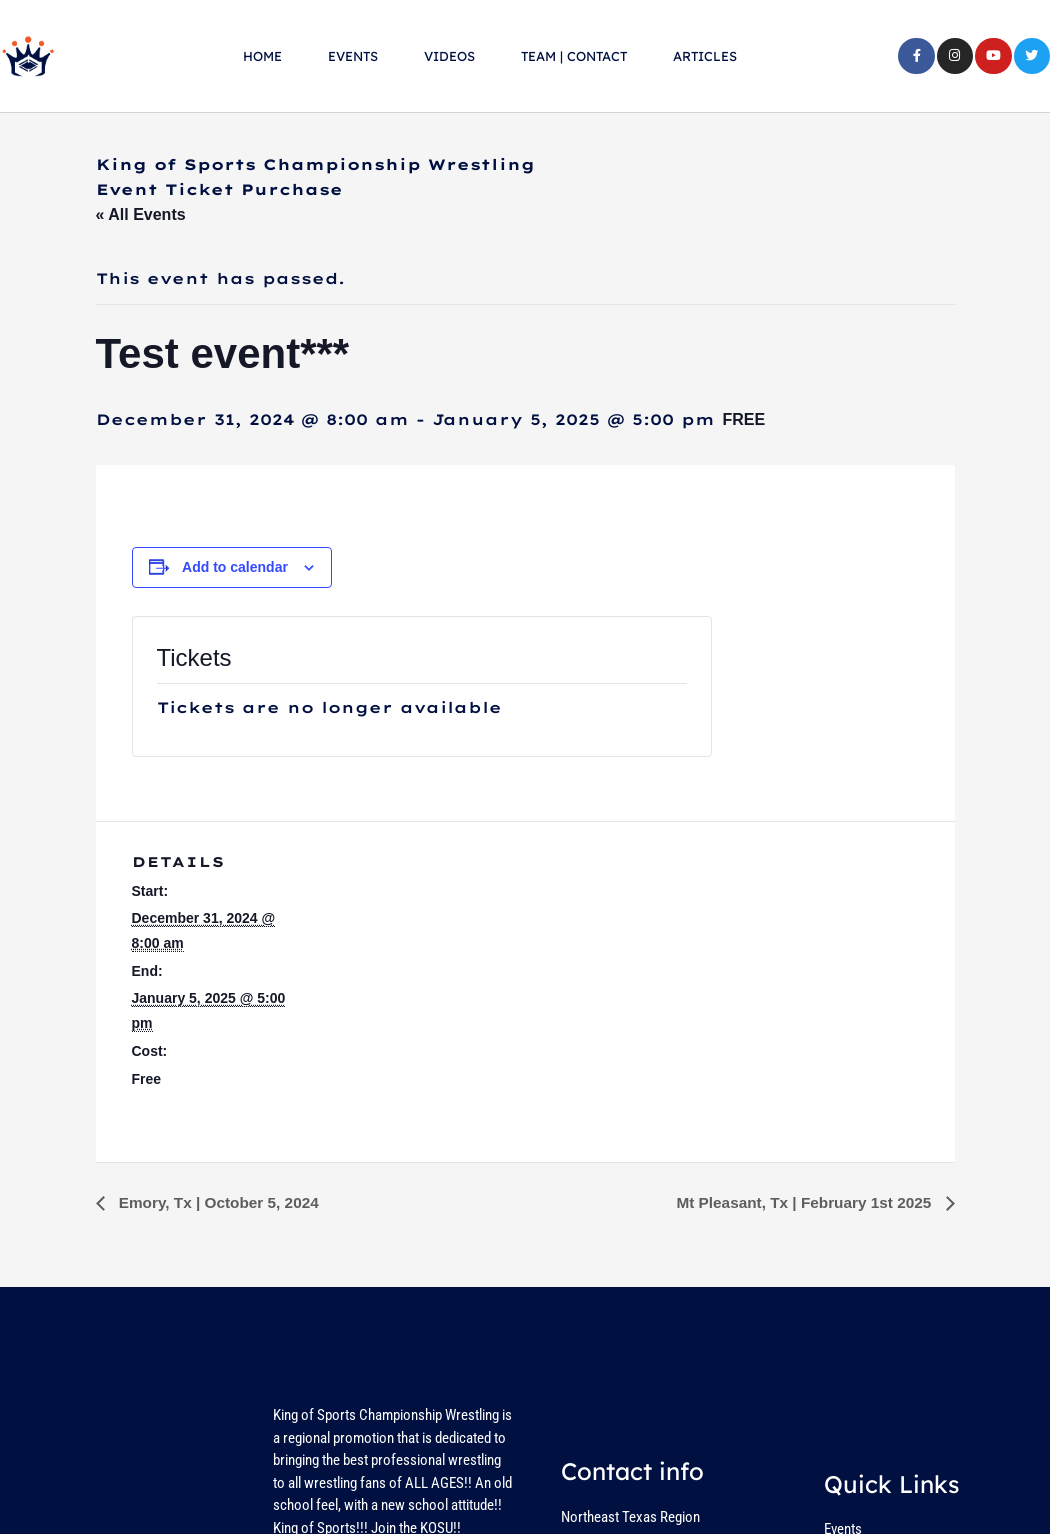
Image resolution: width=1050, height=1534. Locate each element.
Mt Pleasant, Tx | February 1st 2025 (800, 1202)
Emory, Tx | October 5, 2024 (221, 1202)
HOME (262, 56)
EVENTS (353, 56)
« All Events (141, 214)
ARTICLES (705, 56)
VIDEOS (449, 56)
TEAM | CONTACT (574, 56)
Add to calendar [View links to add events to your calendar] (235, 567)
